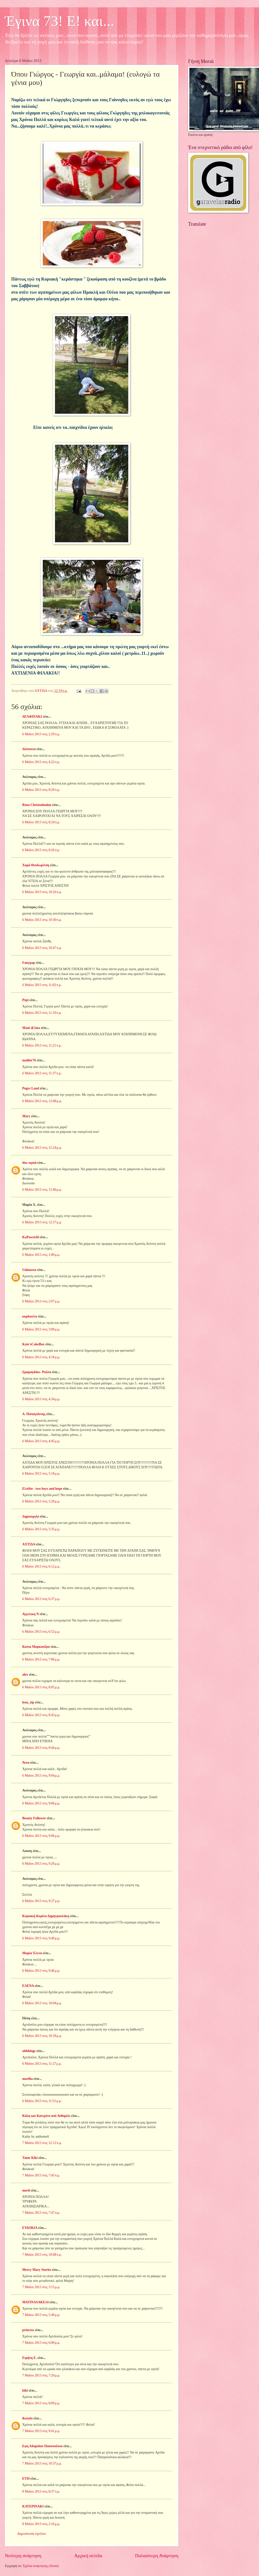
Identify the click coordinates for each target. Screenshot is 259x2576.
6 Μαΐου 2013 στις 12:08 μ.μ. (42, 1101)
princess (28, 2330)
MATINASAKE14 (35, 2302)
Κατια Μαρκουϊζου (36, 1647)
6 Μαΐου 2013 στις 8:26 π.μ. (41, 850)
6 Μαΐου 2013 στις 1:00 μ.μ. (41, 1255)
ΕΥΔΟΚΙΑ (29, 2228)
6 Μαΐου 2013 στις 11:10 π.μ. (42, 1013)
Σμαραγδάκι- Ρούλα (36, 1372)
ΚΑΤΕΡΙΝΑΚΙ (33, 2506)
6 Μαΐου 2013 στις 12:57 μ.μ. (42, 1222)
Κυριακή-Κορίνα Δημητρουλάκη (45, 1916)
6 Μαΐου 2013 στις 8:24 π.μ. (41, 822)
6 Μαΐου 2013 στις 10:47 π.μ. (42, 948)
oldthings (28, 2051)
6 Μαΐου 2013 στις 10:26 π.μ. (42, 892)
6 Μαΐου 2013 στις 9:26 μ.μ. (41, 1863)
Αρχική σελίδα (88, 2555)
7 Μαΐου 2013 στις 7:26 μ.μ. (41, 2375)
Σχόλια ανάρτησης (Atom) (41, 2566)
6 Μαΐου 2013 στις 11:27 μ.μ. (42, 2063)
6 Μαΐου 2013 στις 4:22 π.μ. (41, 762)
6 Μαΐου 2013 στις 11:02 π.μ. (42, 985)
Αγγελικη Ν (30, 1614)
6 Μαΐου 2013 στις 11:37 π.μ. (42, 1073)
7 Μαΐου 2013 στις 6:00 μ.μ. (41, 2343)
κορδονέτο (29, 1316)
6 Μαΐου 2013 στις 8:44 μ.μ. (41, 1748)
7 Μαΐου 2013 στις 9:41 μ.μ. (41, 2431)
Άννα (25, 1762)
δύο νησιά (29, 1163)
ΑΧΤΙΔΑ (28, 1544)
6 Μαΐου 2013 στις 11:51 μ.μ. (42, 2101)
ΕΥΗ (26, 2478)
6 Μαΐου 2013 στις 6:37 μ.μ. (41, 1599)
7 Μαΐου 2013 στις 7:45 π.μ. (41, 2175)
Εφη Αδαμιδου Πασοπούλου (42, 2446)
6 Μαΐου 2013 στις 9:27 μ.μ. (41, 1901)
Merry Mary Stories (36, 2270)
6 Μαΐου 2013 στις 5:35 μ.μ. (41, 1529)
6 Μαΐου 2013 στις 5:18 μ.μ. (41, 1473)
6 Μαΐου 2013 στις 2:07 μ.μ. (41, 1301)
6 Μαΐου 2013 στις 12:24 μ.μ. (42, 1147)
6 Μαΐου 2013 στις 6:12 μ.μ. (41, 1566)
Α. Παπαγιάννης (33, 1414)
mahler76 (29, 1060)
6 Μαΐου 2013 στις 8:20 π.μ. (41, 790)
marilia (27, 2079)
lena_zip (28, 1702)
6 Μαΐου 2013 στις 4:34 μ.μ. (41, 1399)
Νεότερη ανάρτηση (23, 2555)
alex (25, 1674)
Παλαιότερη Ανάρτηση (156, 2555)
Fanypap (28, 963)
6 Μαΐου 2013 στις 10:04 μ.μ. (42, 2003)
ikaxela (27, 2418)
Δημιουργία (30, 1516)
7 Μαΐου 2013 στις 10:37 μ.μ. (42, 2463)
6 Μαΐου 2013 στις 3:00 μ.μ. (41, 1329)
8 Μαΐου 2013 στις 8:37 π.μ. (41, 2491)
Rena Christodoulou (36, 805)
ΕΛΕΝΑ (28, 1986)
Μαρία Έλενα (32, 1953)
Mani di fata (31, 1028)
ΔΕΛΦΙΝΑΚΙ (32, 716)
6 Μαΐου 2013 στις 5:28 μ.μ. (41, 1501)
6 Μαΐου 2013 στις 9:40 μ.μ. (41, 1938)
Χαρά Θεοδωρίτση (35, 865)
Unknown (29, 1270)
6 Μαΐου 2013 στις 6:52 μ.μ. (41, 1631)
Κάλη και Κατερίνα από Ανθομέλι (46, 2116)
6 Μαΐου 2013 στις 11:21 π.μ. (42, 1045)
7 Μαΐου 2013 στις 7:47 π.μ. (41, 2212)
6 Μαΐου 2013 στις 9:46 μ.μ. (41, 1970)
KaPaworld (30, 1237)
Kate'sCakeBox (33, 1344)
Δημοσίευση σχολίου (31, 2534)
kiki (25, 2390)
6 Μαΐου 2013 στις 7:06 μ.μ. (41, 1659)
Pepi (25, 1000)
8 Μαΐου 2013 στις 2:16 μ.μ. (41, 2524)
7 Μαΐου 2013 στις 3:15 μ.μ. (41, 2287)
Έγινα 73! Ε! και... (59, 21)
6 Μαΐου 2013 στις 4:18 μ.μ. (41, 1357)
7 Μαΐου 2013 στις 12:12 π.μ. (42, 2143)
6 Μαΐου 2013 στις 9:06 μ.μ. (41, 1803)
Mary (26, 1116)
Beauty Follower (34, 1818)
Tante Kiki (30, 2158)
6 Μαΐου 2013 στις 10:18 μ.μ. (42, 2036)
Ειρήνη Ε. (29, 2358)
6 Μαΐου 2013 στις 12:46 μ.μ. (42, 1189)
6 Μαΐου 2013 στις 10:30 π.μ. (42, 920)
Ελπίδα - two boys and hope (42, 1488)
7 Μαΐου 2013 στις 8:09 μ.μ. (41, 2403)
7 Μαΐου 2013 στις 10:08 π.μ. (42, 2254)
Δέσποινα (29, 749)
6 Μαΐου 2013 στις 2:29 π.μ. (41, 734)
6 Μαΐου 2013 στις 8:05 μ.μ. (41, 1687)
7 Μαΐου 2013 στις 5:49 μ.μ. (41, 2315)
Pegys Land (30, 1088)
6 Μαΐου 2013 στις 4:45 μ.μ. (41, 1441)
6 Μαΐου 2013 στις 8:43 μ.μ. (41, 1715)
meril (26, 2190)
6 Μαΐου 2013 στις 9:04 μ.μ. (41, 1775)
